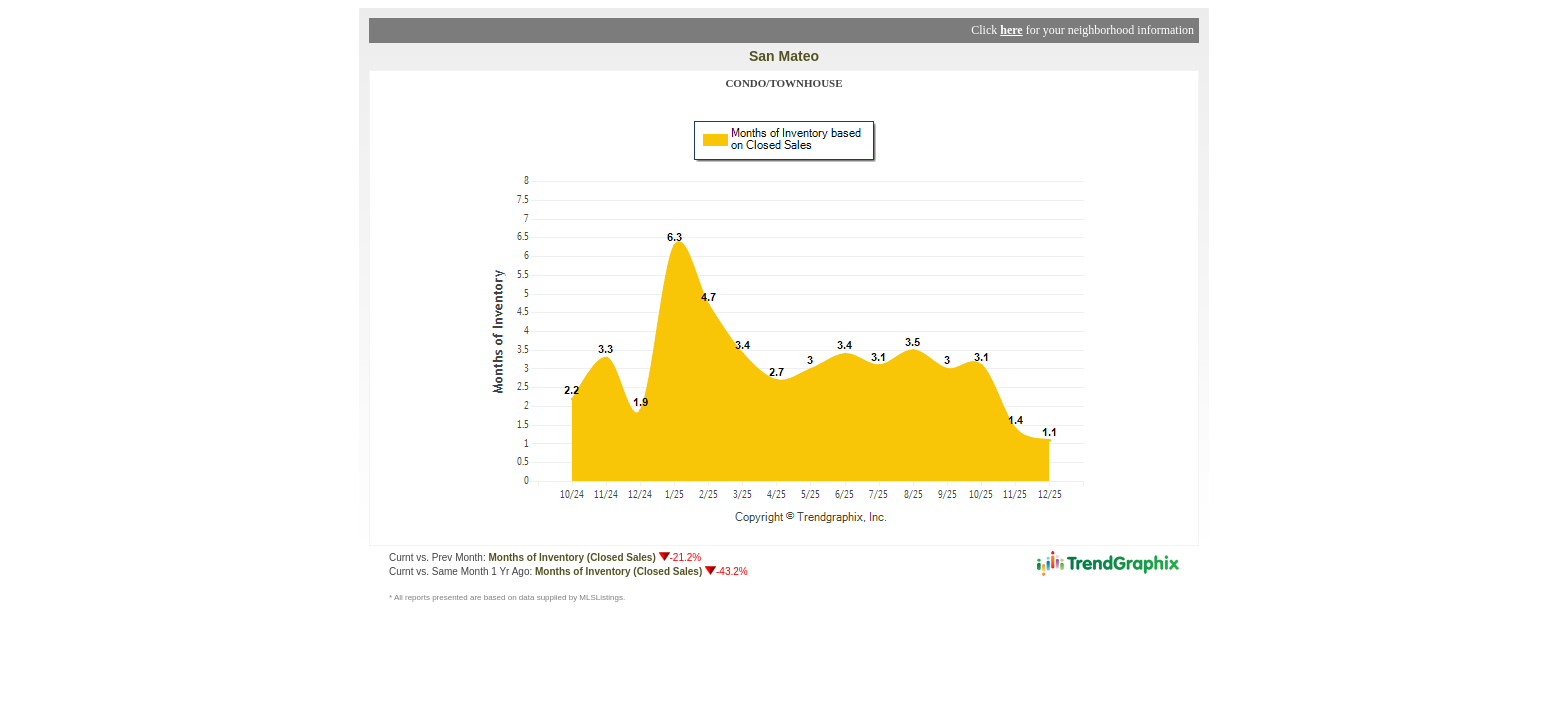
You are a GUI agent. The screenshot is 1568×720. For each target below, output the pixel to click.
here (1011, 30)
